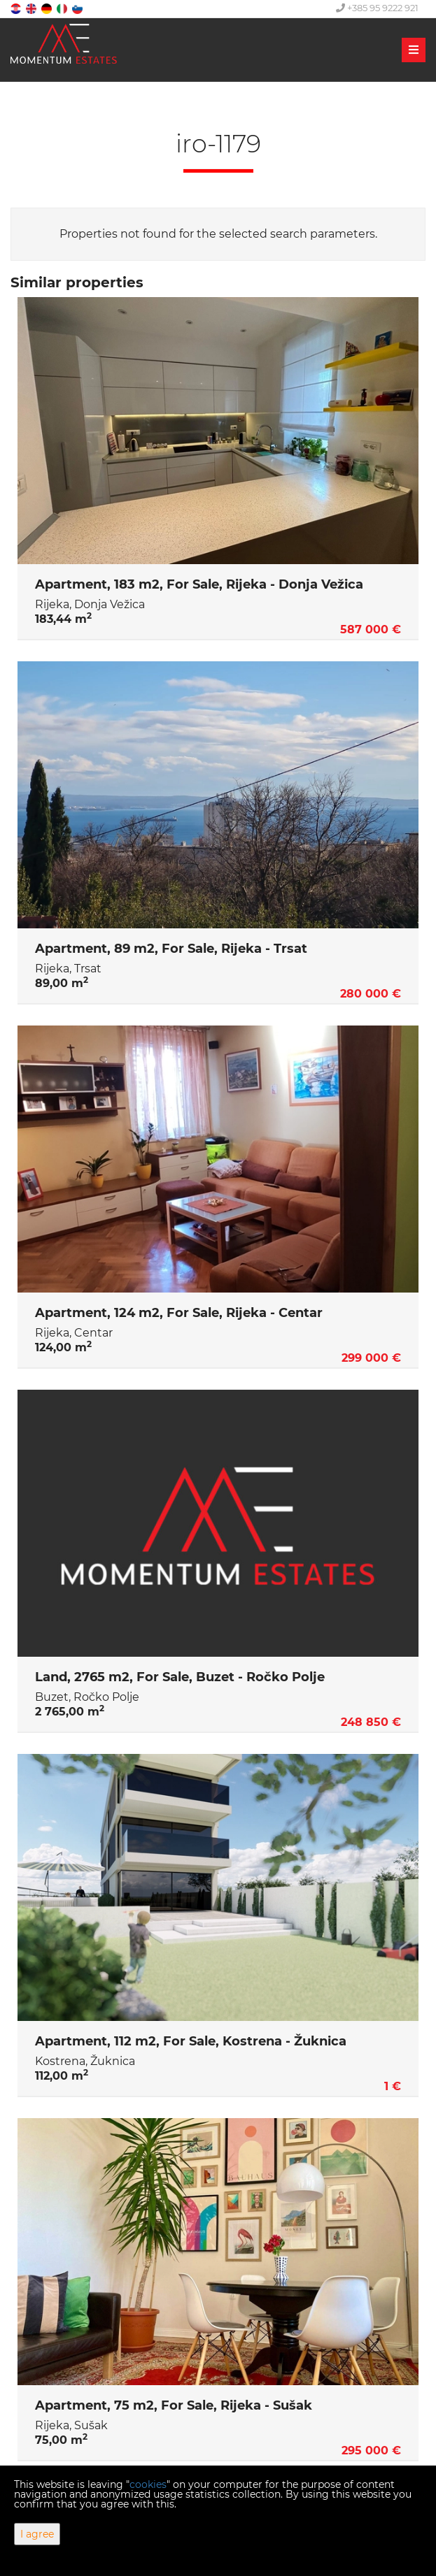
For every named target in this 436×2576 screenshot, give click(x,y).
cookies (148, 2484)
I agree (37, 2534)
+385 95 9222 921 (377, 7)
